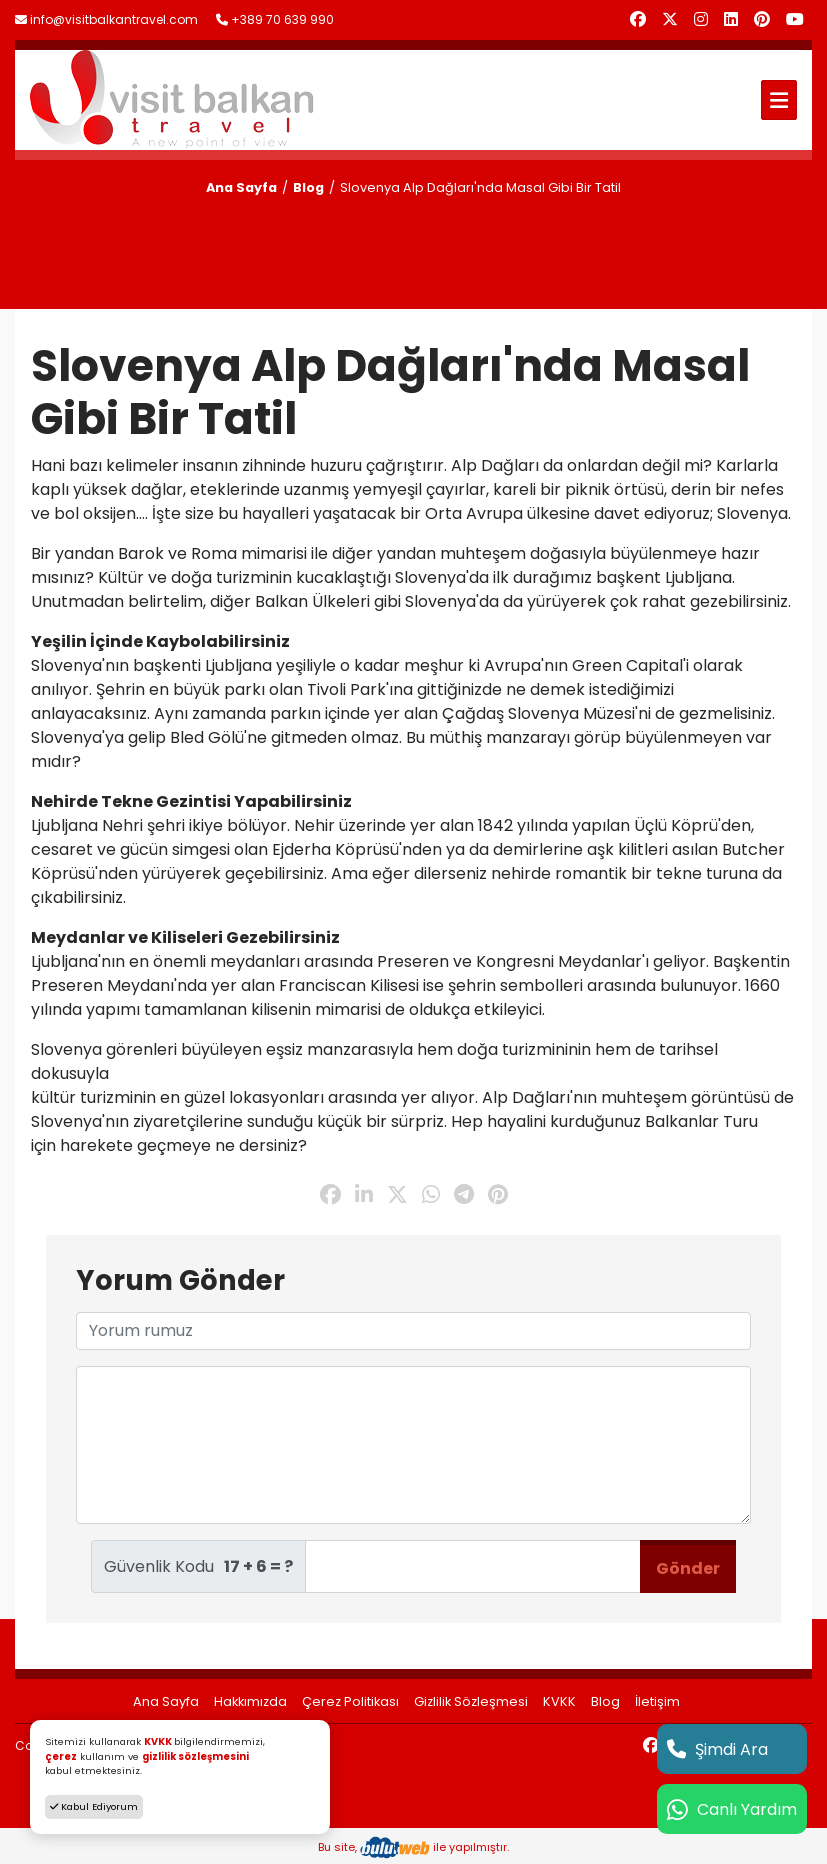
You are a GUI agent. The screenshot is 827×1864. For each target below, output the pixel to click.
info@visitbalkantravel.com (106, 19)
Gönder (688, 1568)
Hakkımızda (250, 1701)
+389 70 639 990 (275, 19)
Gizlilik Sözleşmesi (471, 1701)
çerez (61, 1756)
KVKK (559, 1701)
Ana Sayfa (241, 187)
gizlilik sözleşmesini (195, 1756)
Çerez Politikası (350, 1701)
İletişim (657, 1701)
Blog (308, 187)
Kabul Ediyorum (94, 1806)
